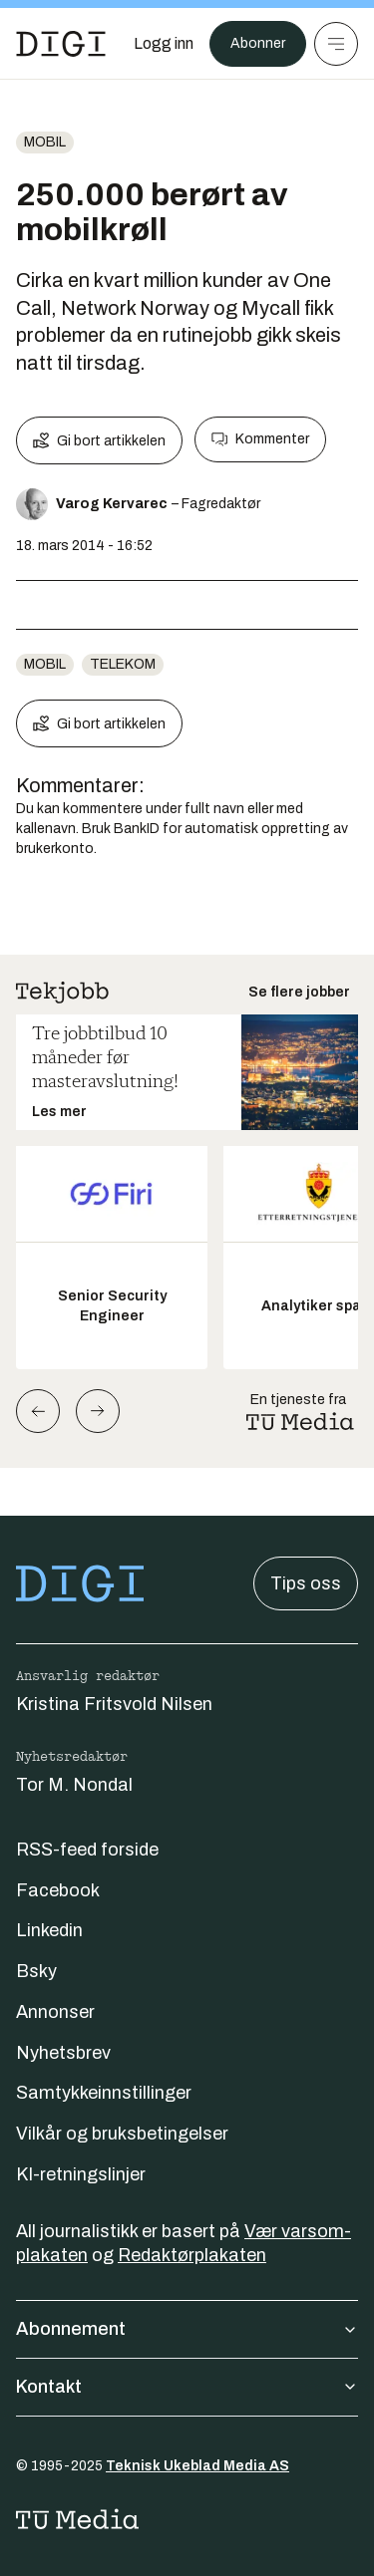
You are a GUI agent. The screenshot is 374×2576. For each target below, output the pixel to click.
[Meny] (336, 44)
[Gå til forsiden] (61, 44)
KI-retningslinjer (81, 2174)
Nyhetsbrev (63, 2053)
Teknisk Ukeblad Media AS (197, 2465)
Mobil (45, 142)
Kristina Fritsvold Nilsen (114, 1704)
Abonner (257, 43)
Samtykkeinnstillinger (103, 2093)
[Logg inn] (163, 44)
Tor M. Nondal (74, 1785)
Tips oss (305, 1583)
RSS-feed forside (87, 1850)
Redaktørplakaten (192, 2255)
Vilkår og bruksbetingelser (122, 2134)
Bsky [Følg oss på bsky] (36, 1971)
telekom (123, 664)
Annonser (55, 2012)
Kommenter (260, 439)
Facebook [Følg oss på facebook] (58, 1890)
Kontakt (187, 2387)
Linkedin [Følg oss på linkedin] (49, 1930)
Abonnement (187, 2329)
